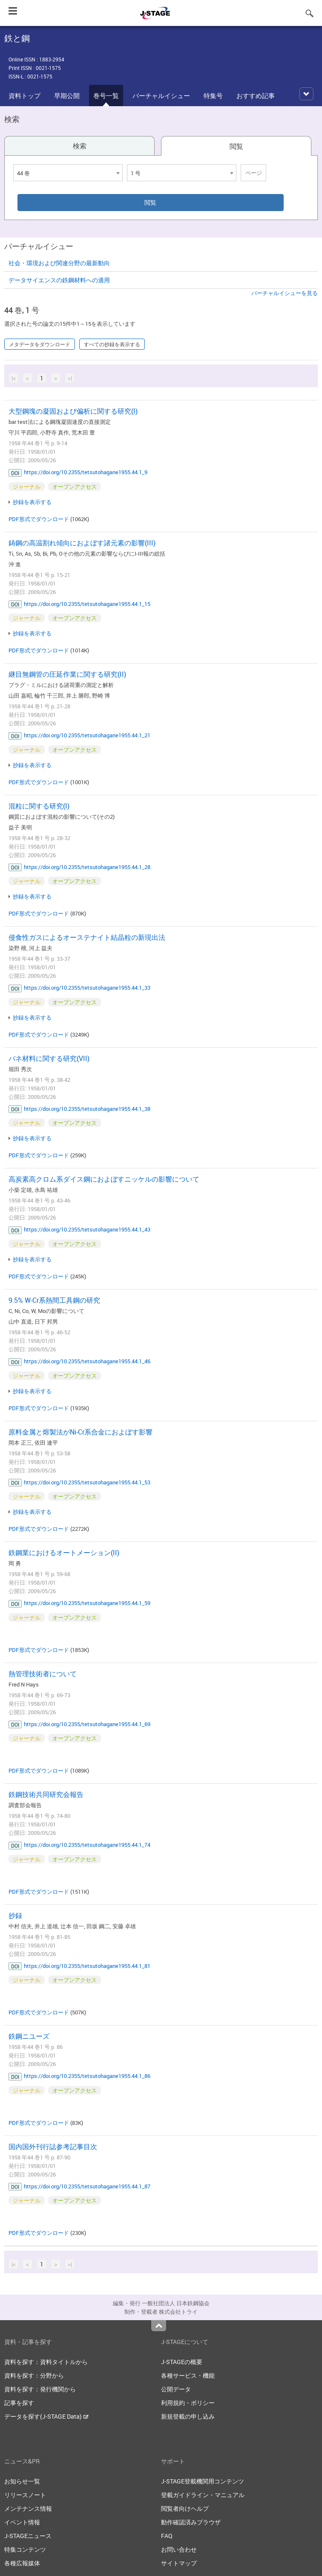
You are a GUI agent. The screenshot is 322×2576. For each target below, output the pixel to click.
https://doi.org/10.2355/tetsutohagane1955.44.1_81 (87, 1966)
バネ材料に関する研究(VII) (49, 1058)
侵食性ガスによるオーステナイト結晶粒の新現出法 (87, 937)
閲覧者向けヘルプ (185, 2508)
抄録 (15, 1915)
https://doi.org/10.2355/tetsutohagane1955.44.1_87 (87, 2186)
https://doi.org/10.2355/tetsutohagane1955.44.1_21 (87, 735)
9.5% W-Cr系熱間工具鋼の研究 (54, 1300)
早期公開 (67, 95)
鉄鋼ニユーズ (29, 2036)
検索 (79, 146)
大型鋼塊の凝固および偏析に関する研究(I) (73, 411)
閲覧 (236, 146)
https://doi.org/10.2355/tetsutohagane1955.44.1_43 (87, 1229)
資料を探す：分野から (34, 2375)
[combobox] (68, 172)
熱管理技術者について (43, 1673)
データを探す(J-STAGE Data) (46, 2416)
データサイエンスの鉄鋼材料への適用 (59, 280)
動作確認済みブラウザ (191, 2522)
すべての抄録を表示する (112, 344)
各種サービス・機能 (188, 2375)
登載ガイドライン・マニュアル (202, 2495)
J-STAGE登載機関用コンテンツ (202, 2481)
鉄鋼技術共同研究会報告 (46, 1794)
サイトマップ (179, 2563)
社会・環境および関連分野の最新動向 (59, 263)
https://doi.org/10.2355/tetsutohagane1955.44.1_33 (87, 987)
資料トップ (24, 95)
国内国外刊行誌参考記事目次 (53, 2146)
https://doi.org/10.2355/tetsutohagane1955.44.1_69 (87, 1724)
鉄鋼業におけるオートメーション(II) (64, 1552)
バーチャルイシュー (161, 95)
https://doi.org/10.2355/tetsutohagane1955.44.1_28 (87, 867)
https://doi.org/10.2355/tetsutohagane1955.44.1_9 (85, 472)
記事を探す (19, 2403)
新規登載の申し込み (188, 2416)
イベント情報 (22, 2522)
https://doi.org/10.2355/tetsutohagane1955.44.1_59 (87, 1603)
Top (158, 2325)
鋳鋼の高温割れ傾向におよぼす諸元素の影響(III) (82, 543)
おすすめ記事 (255, 95)
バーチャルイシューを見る (284, 293)
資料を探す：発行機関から (40, 2389)
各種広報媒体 (22, 2563)
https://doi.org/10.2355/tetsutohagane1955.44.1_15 (87, 604)
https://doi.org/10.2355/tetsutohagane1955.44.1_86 (87, 2076)
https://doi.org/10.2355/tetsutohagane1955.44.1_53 (87, 1482)
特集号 (213, 95)
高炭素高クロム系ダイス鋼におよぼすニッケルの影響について (104, 1179)
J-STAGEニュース (28, 2536)
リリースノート (25, 2495)
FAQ (166, 2536)
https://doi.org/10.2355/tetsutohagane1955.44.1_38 (87, 1109)
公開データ (176, 2389)
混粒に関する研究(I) (39, 806)
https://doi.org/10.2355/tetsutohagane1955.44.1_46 (87, 1361)
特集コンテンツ (25, 2549)
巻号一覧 (106, 95)
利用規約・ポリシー (188, 2403)
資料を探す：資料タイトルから (46, 2362)
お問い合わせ (179, 2549)
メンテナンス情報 (28, 2508)
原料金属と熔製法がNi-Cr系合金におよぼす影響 (80, 1432)
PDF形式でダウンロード (39, 519)
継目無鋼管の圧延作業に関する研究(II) (67, 674)
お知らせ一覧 (22, 2481)
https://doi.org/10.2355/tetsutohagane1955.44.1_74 (87, 1845)
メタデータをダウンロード (39, 344)
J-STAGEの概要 (181, 2362)
